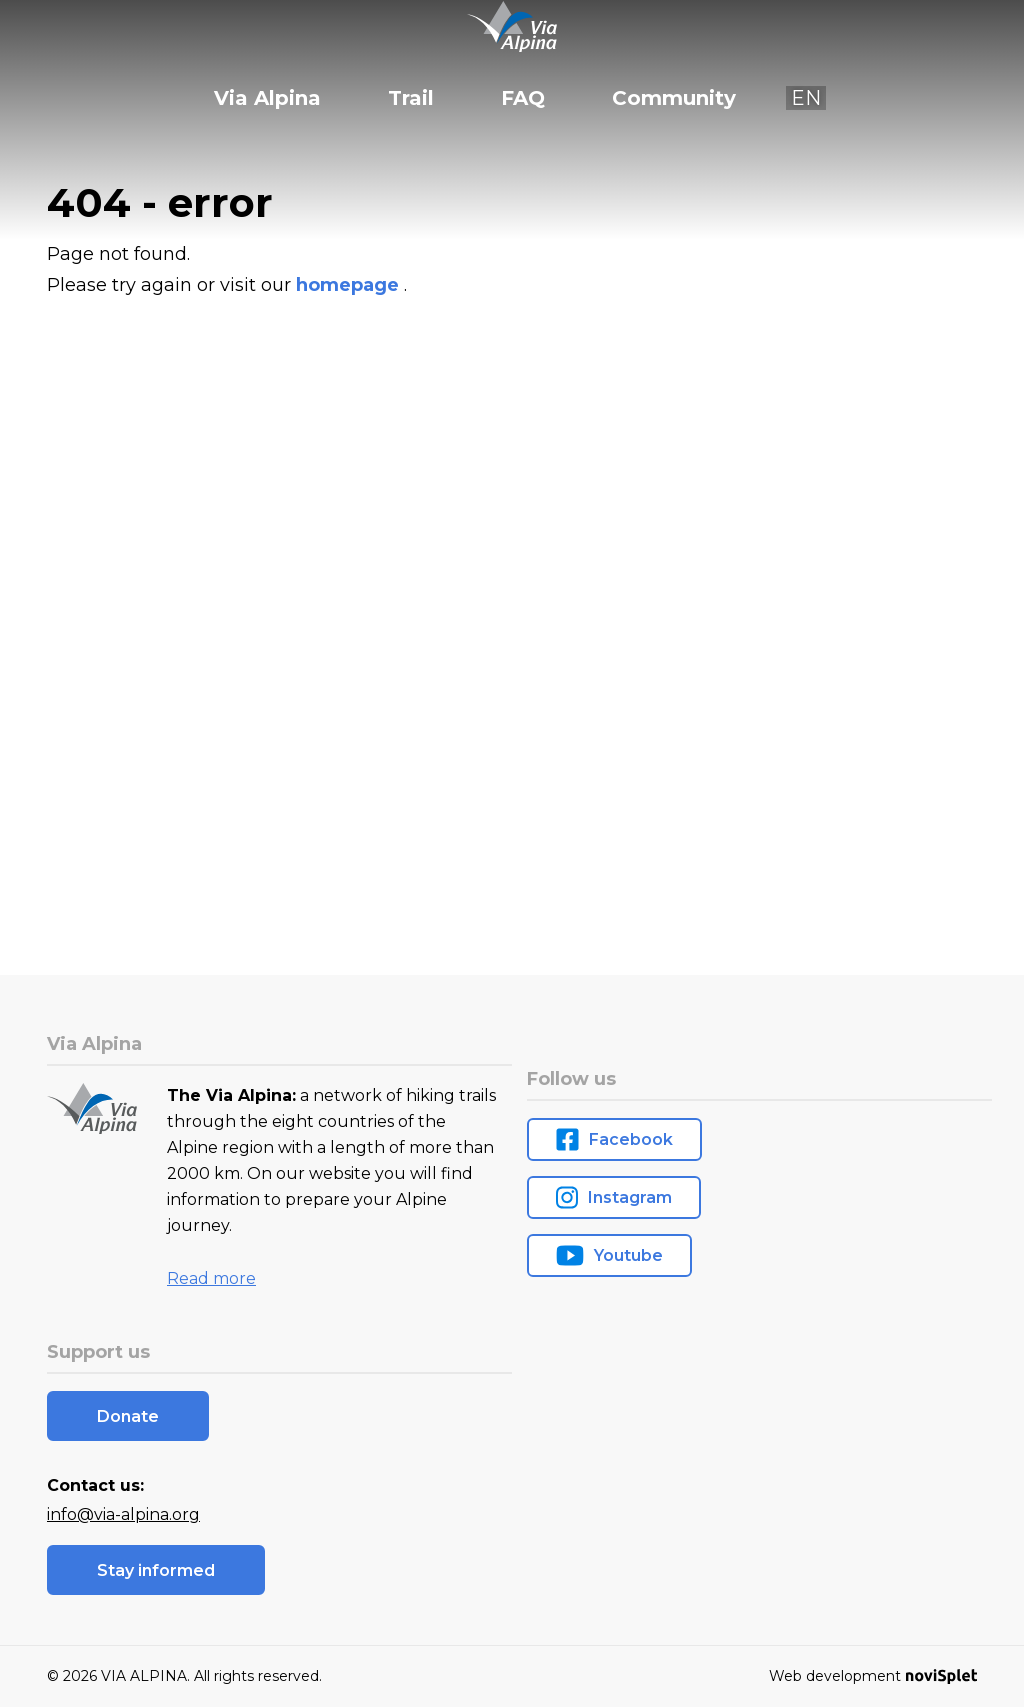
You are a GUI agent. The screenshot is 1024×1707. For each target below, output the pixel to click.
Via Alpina (267, 98)
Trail (411, 98)
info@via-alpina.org (123, 1514)
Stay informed (156, 1570)
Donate (128, 1416)
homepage (350, 285)
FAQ (523, 98)
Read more (211, 1278)
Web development (873, 1676)
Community (674, 98)
